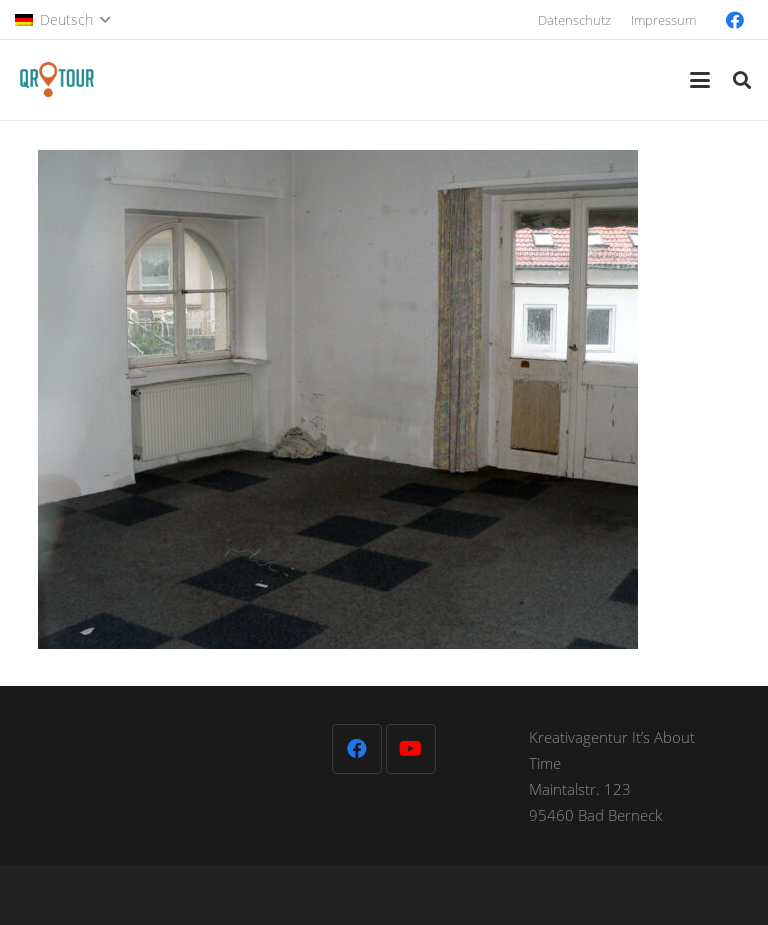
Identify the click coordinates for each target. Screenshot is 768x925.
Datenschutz (574, 20)
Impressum (663, 20)
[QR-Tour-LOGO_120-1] (56, 80)
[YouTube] (411, 749)
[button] (62, 20)
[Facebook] (735, 20)
